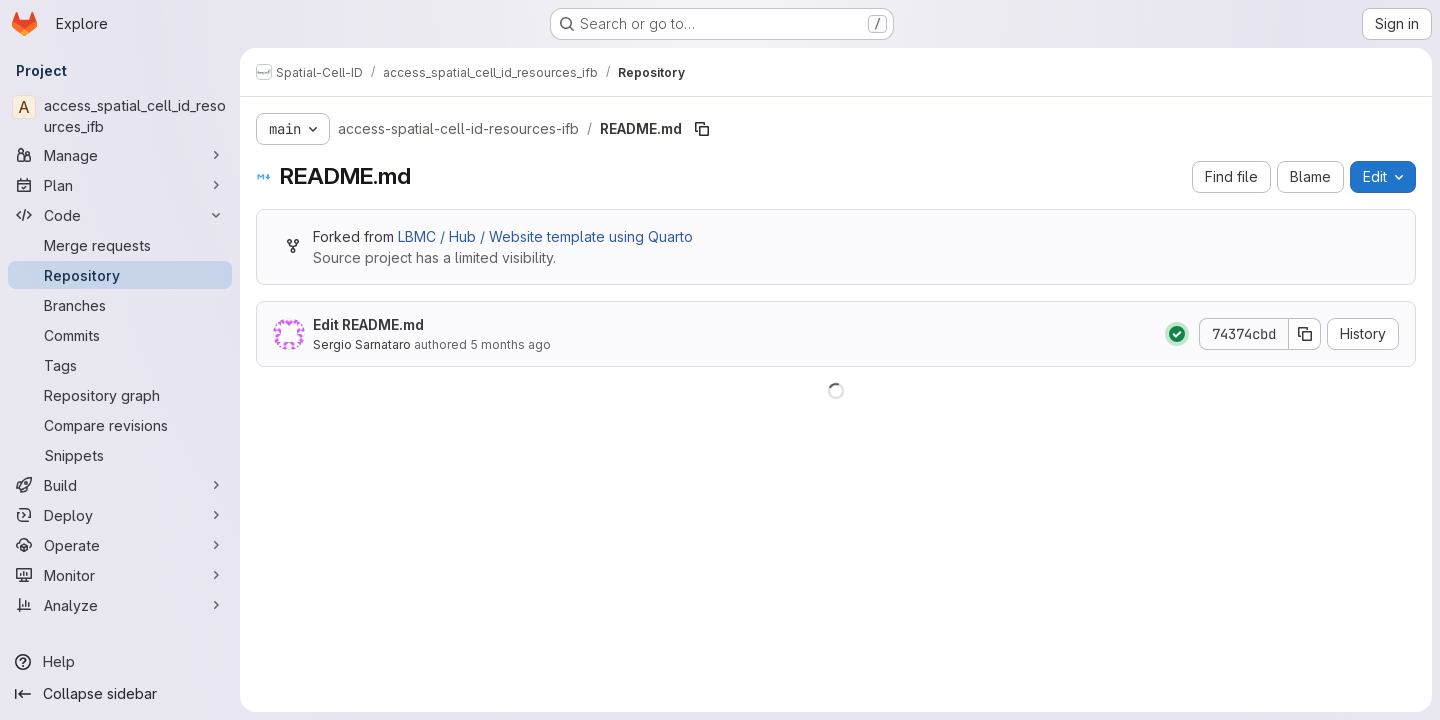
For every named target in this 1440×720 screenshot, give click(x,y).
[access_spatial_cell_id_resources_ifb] (120, 116)
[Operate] (120, 545)
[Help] (120, 662)
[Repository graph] (120, 395)
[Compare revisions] (120, 425)
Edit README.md (368, 324)
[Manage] (120, 155)
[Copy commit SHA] (1305, 334)
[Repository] (120, 275)
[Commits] (120, 335)
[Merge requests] (120, 245)
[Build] (120, 485)
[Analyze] (120, 605)
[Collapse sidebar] (120, 694)
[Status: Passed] (1177, 334)
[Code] (120, 215)
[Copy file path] (702, 129)
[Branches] (120, 305)
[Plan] (120, 185)
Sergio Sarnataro (362, 344)
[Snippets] (120, 455)
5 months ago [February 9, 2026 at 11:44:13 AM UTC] (510, 344)
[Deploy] (120, 515)
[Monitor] (120, 575)
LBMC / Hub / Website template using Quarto (545, 236)
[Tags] (120, 365)
